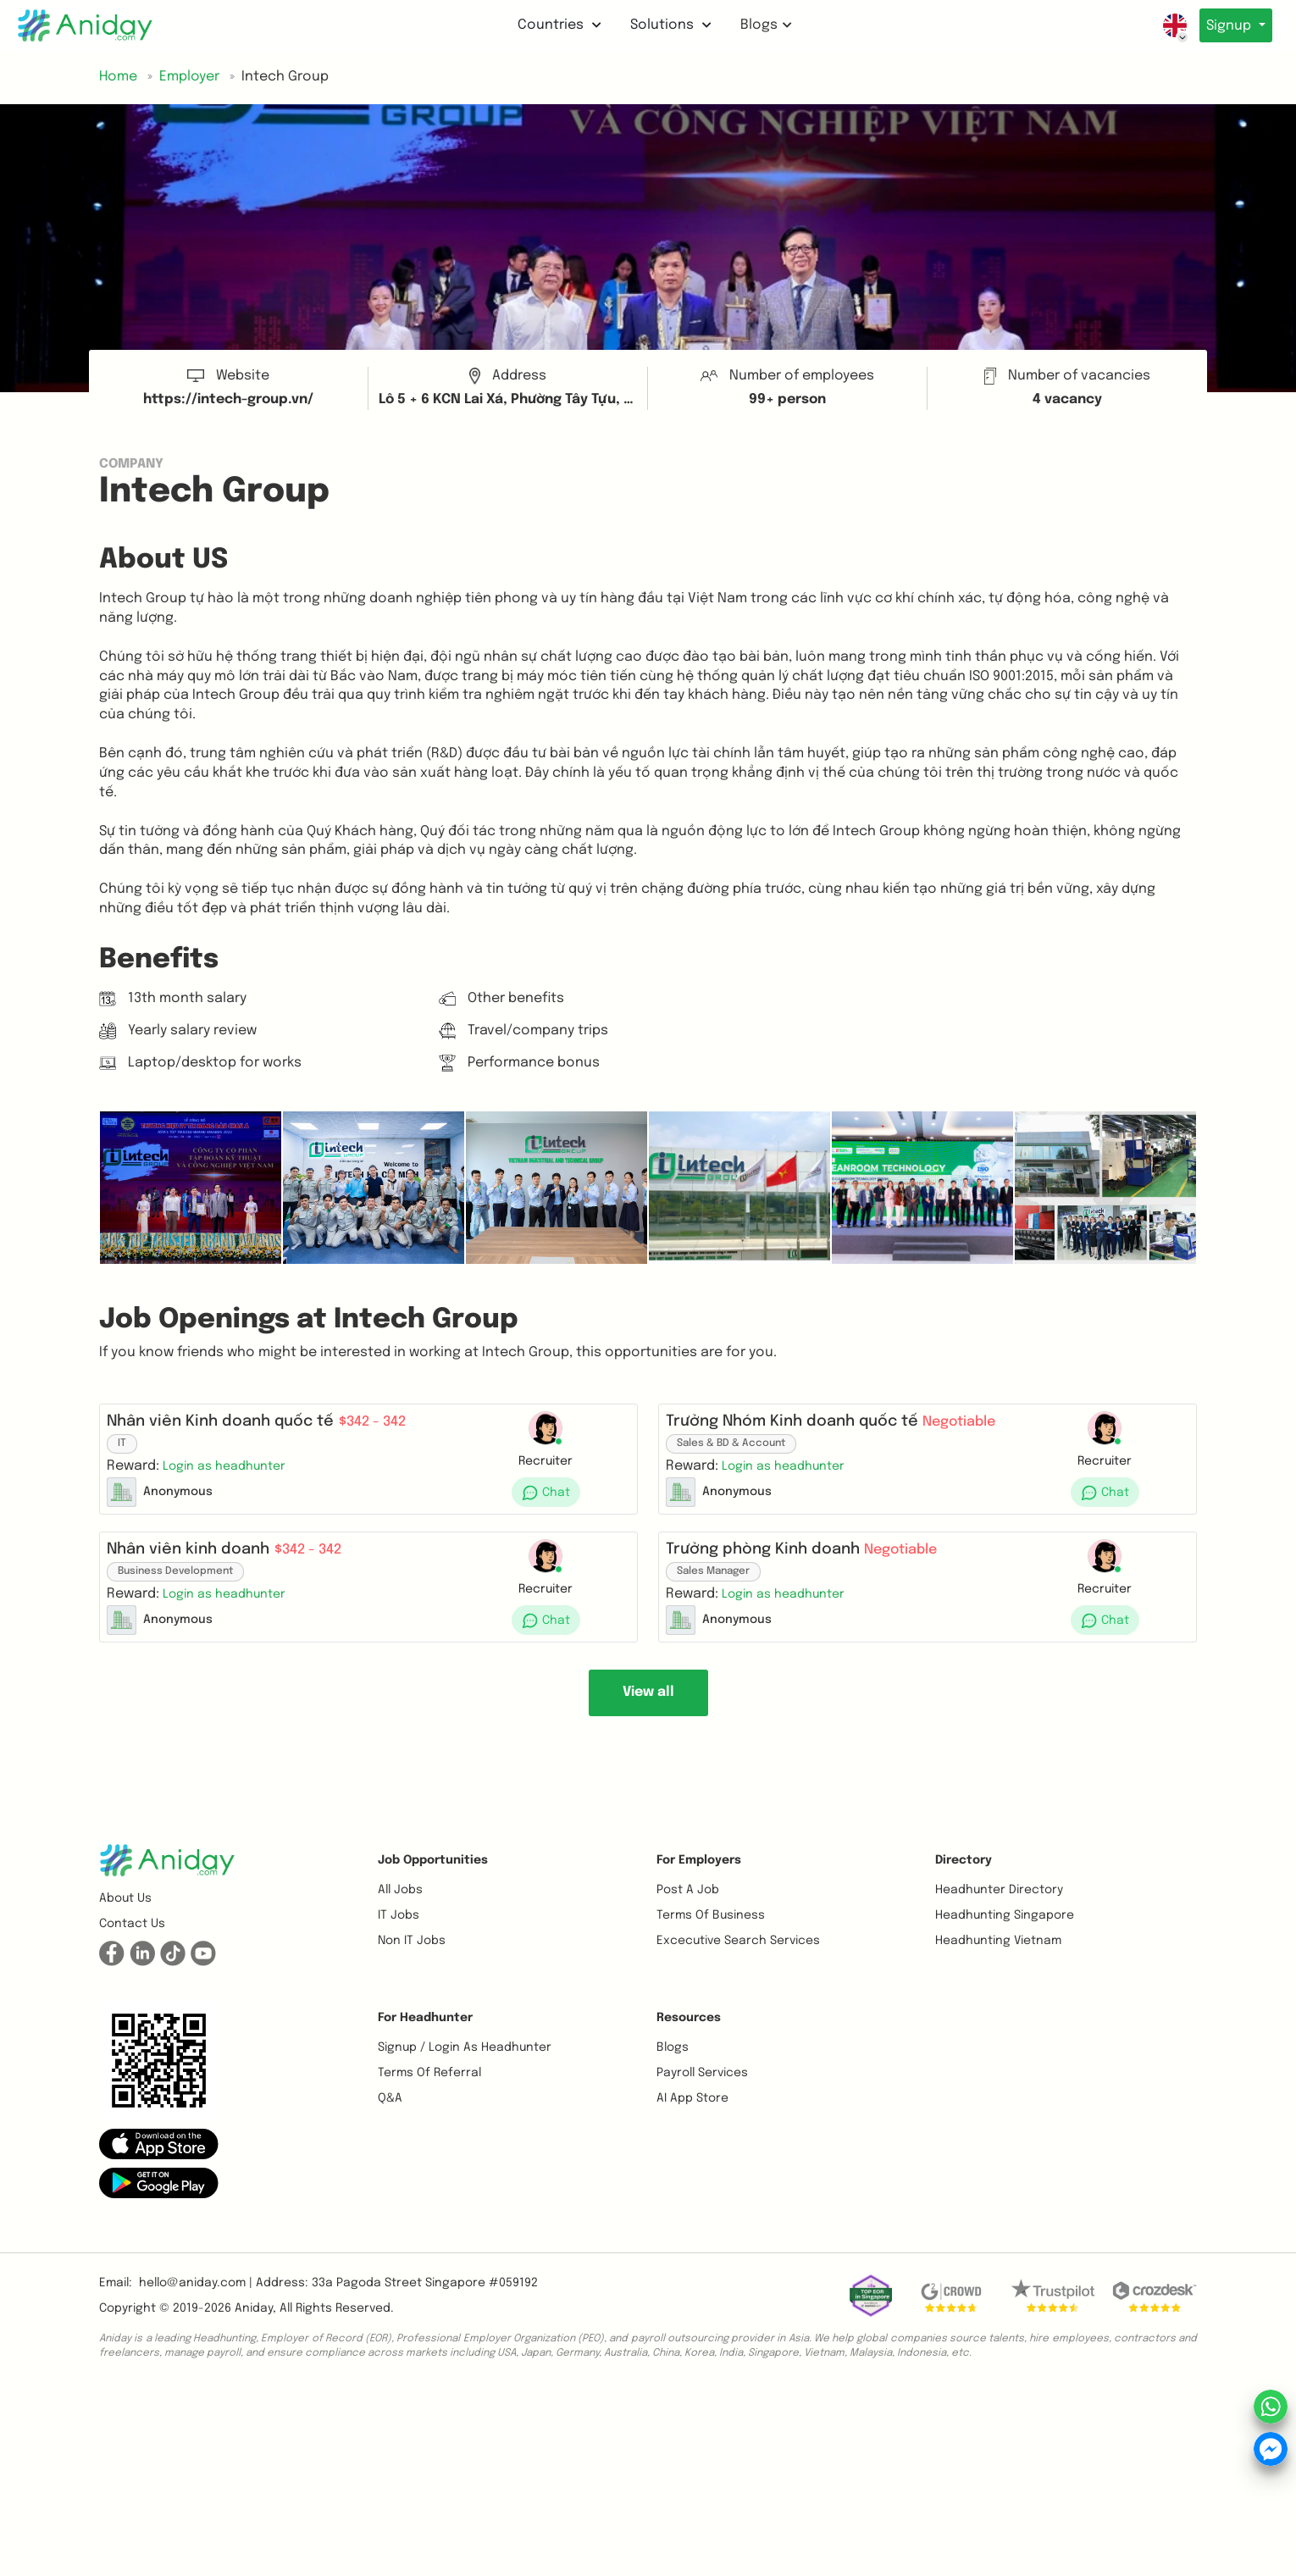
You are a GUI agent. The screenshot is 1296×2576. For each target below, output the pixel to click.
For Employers (698, 1887)
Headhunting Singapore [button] (1004, 1942)
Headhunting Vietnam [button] (998, 1968)
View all (648, 1719)
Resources (688, 2045)
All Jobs (400, 1917)
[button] (230, 1472)
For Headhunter (425, 2045)
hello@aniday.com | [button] (195, 2310)
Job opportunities (433, 1887)
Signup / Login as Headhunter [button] (464, 2074)
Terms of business (710, 1942)
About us (125, 1925)
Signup (1227, 26)
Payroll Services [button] (702, 2100)
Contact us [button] (132, 1951)
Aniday (254, 2335)
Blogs (763, 25)
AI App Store (692, 2125)
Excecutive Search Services (738, 1968)
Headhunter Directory (999, 1917)
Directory (963, 1887)
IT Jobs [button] (398, 1942)
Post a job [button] (687, 1917)
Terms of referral (429, 2100)
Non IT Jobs (412, 1968)
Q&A (390, 2125)
